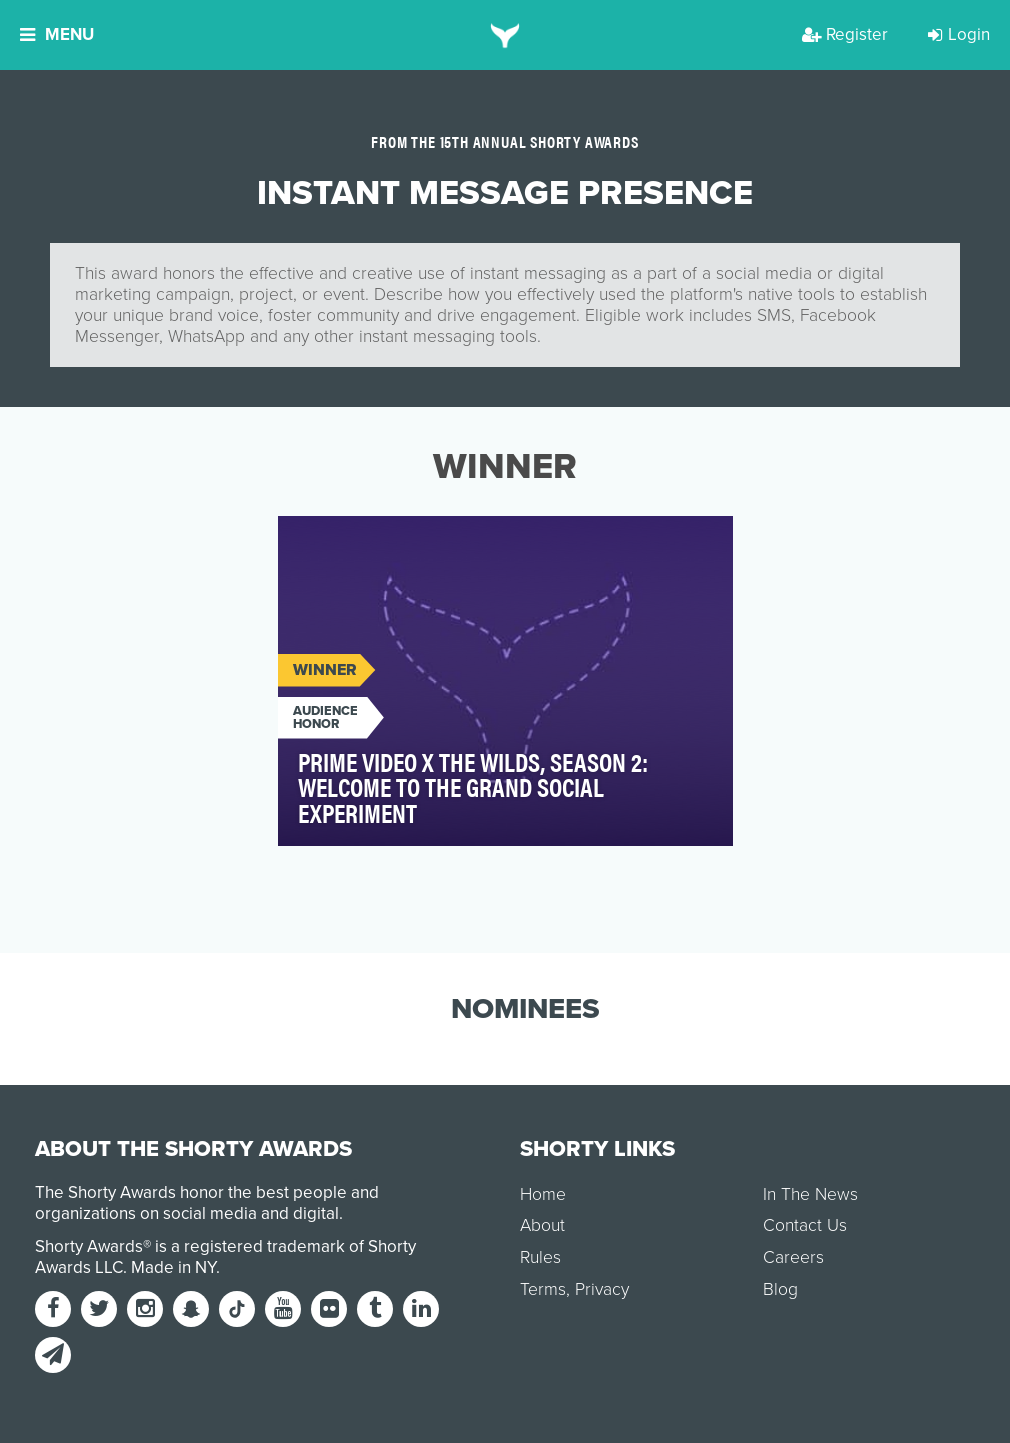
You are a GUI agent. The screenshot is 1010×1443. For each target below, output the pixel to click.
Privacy (602, 1289)
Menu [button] (57, 34)
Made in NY (173, 1267)
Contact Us (805, 1225)
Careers (793, 1257)
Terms (543, 1289)
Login (959, 34)
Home (543, 1194)
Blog (780, 1289)
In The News (810, 1194)
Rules (540, 1257)
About (542, 1225)
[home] (505, 35)
